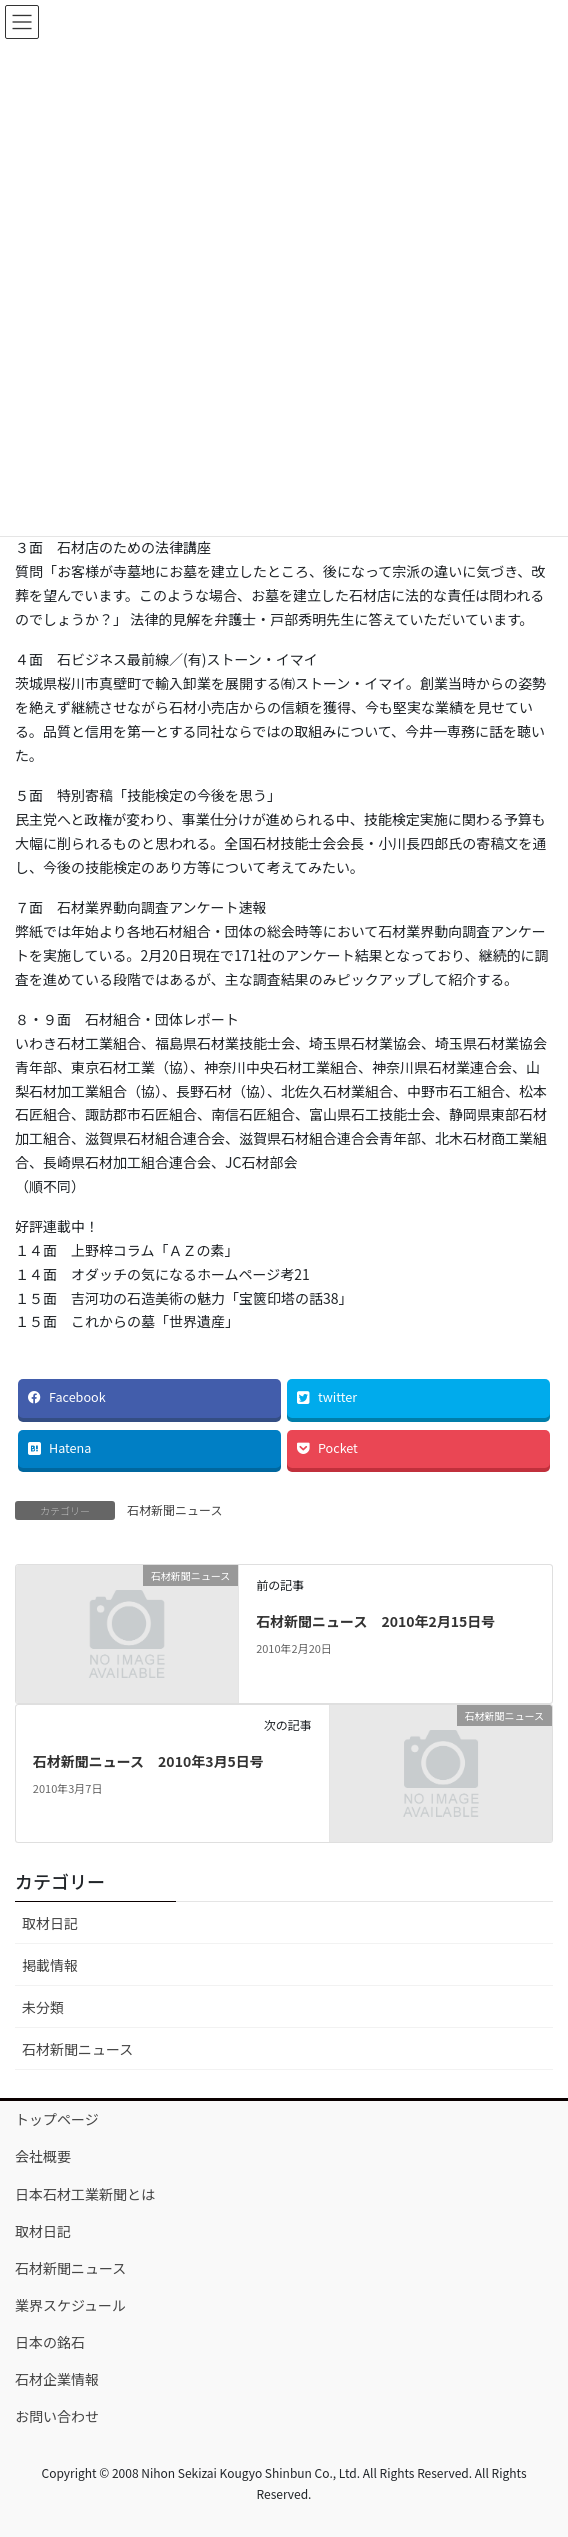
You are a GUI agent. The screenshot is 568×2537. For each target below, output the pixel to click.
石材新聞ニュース (174, 1509)
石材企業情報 (57, 2379)
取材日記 (50, 1923)
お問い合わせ (57, 2416)
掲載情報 (50, 1965)
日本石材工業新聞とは (85, 2194)
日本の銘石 (50, 2342)
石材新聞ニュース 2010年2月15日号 (375, 1621)
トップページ (57, 2119)
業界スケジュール (70, 2305)
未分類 (43, 2007)
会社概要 (43, 2156)
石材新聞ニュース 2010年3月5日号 (148, 1761)
